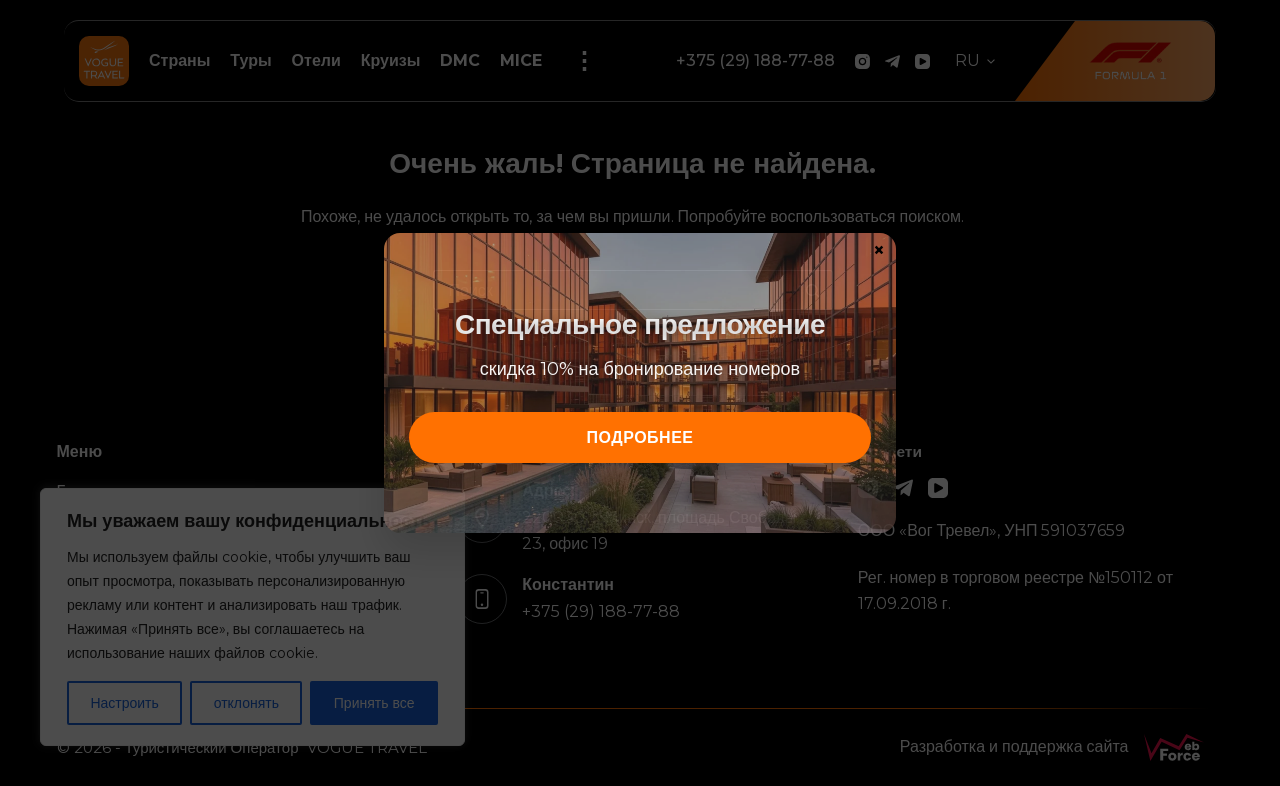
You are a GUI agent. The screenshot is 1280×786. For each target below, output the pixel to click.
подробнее (640, 437)
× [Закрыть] (879, 249)
